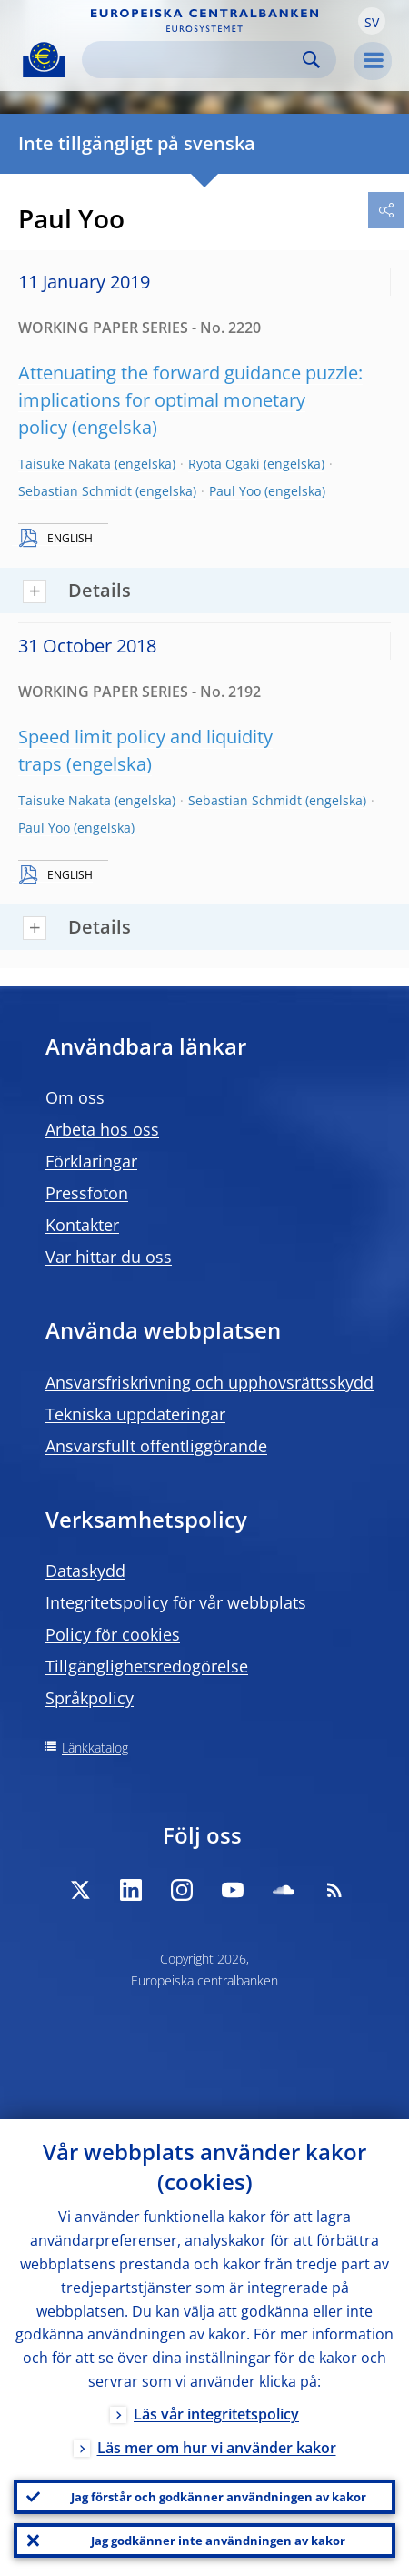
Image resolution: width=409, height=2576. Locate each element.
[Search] (194, 60)
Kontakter (82, 1225)
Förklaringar (91, 1161)
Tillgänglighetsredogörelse (146, 1666)
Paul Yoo (235, 491)
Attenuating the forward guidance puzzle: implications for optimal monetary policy (190, 399)
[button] (371, 21)
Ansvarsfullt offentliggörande (156, 1446)
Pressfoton (86, 1193)
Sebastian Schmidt (75, 491)
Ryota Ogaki (224, 463)
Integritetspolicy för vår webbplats (175, 1602)
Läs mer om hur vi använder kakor (216, 2448)
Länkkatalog (95, 1747)
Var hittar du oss (108, 1257)
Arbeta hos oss (102, 1129)
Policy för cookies (112, 1634)
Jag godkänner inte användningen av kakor (218, 2540)
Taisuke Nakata (64, 463)
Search (311, 60)
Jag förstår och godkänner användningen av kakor (218, 2497)
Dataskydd (85, 1570)
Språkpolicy (89, 1698)
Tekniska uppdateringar (135, 1414)
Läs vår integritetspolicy (216, 2414)
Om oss (75, 1097)
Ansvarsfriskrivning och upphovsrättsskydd (209, 1382)
